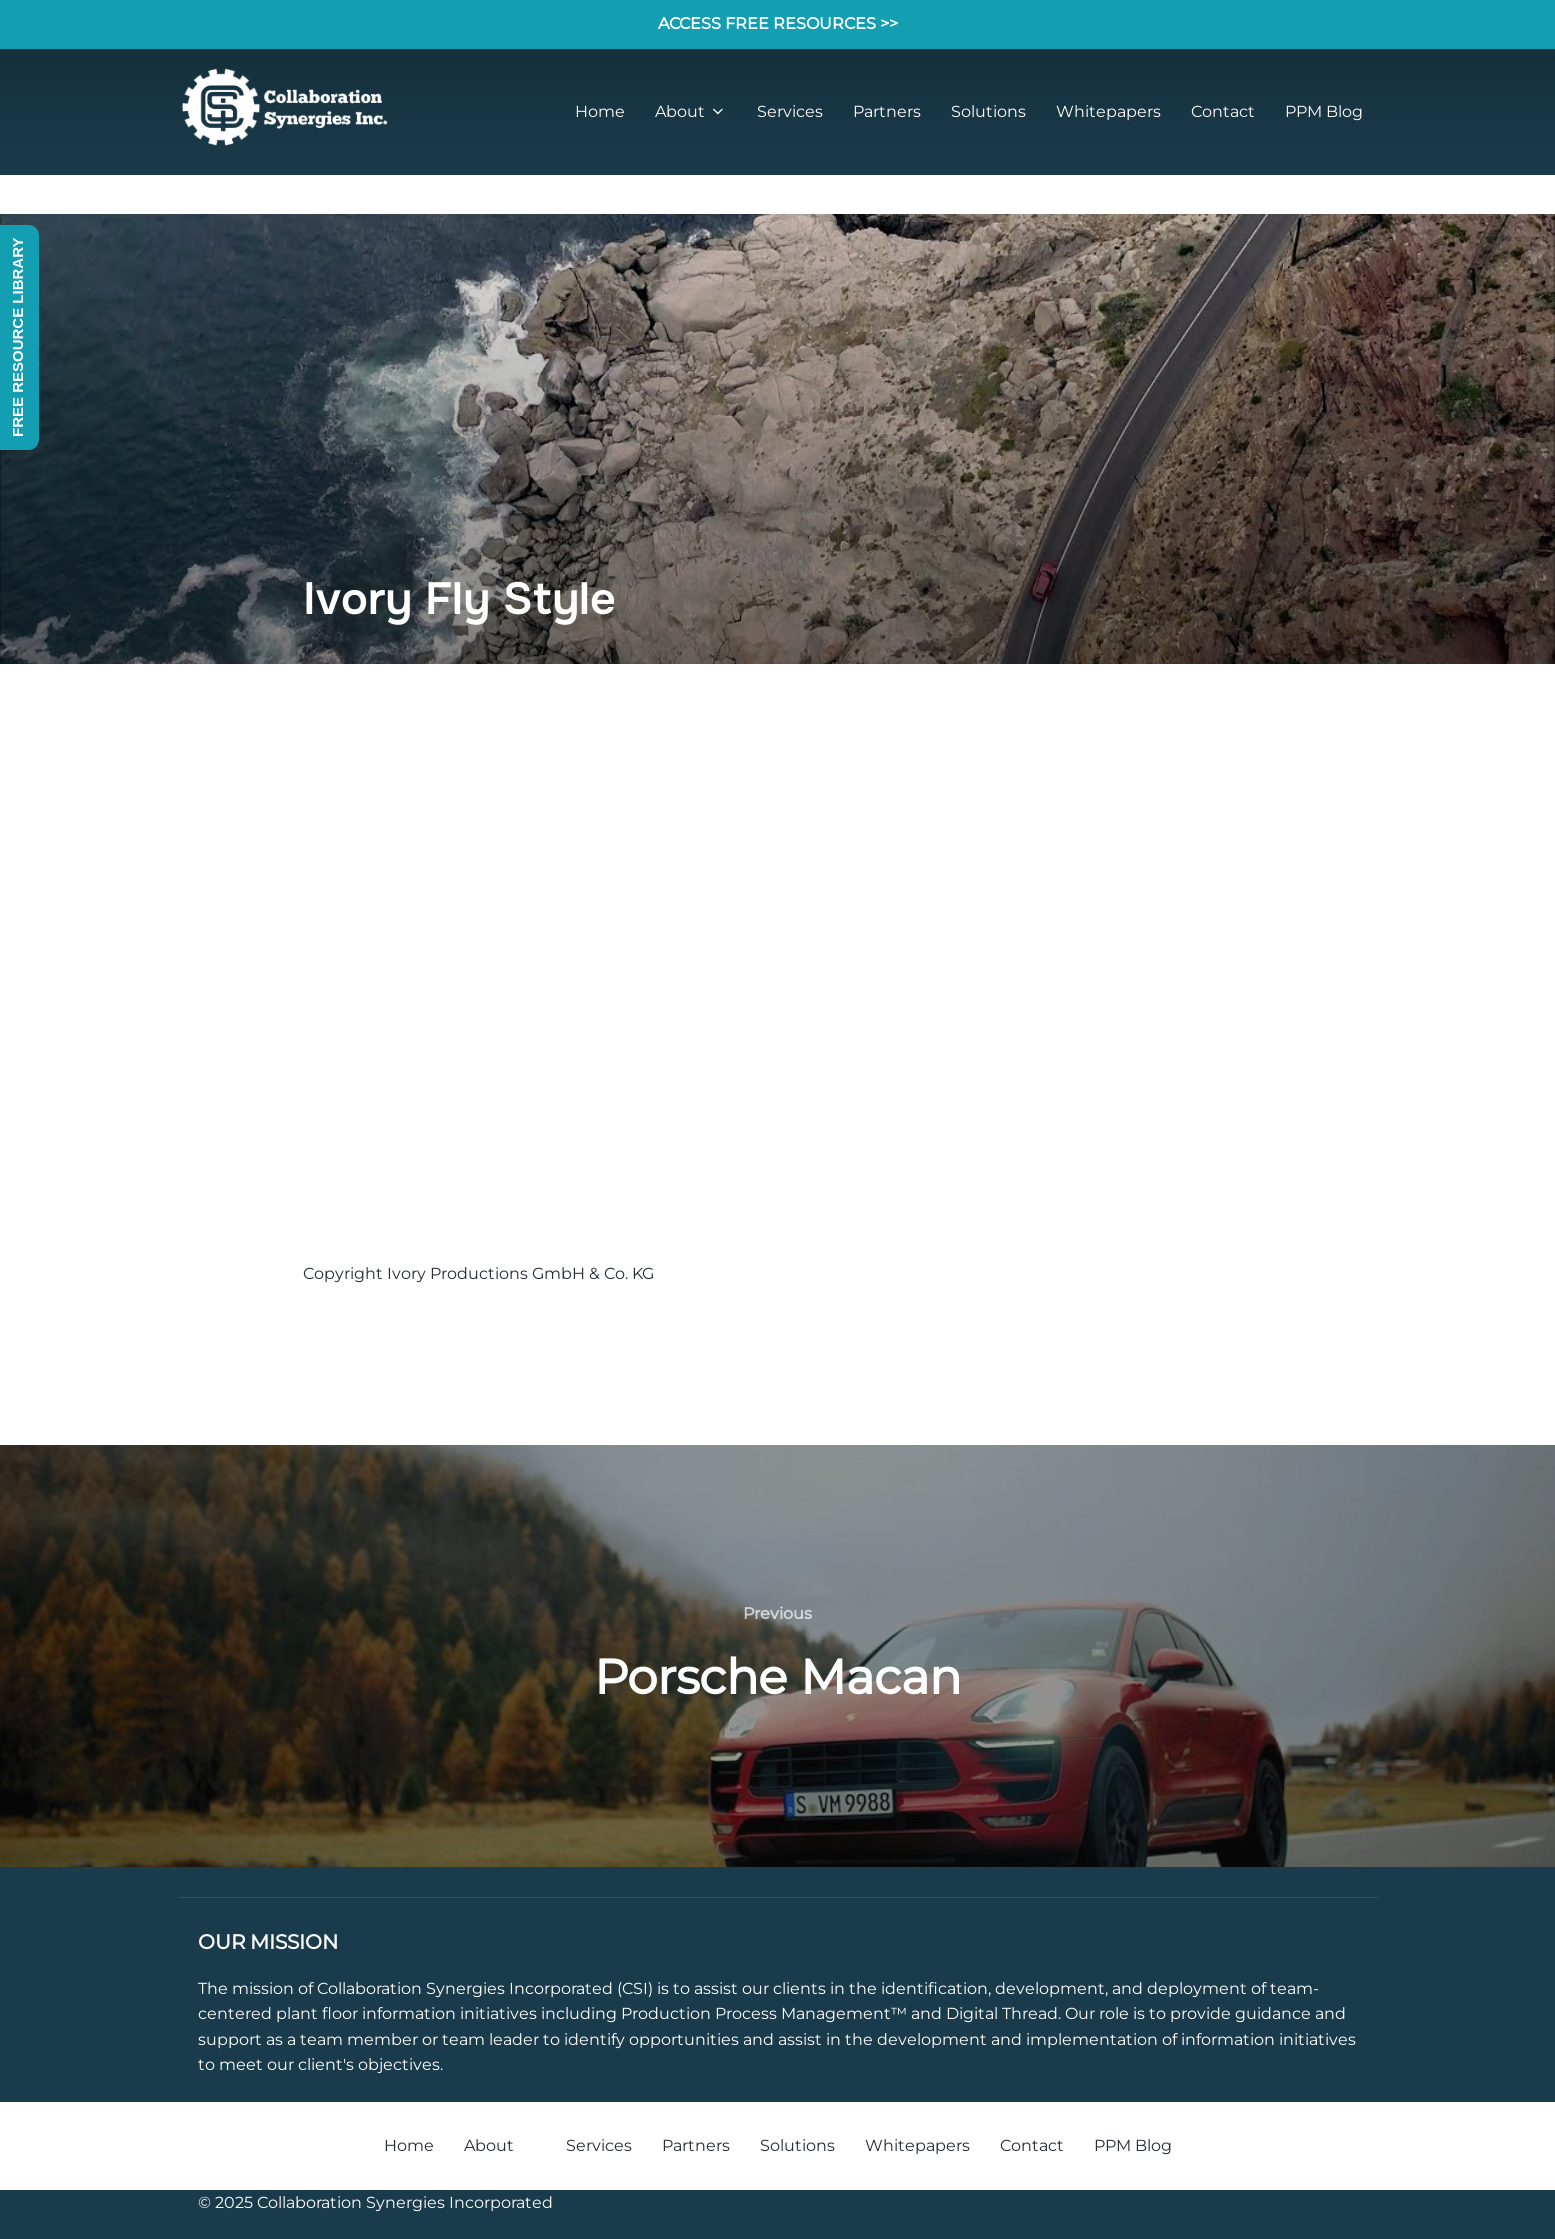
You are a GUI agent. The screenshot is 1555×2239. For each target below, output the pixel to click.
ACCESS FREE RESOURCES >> (778, 23)
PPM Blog (1324, 111)
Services (790, 111)
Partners (887, 111)
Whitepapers (1108, 111)
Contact (1223, 111)
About (691, 111)
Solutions (988, 111)
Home (600, 111)
